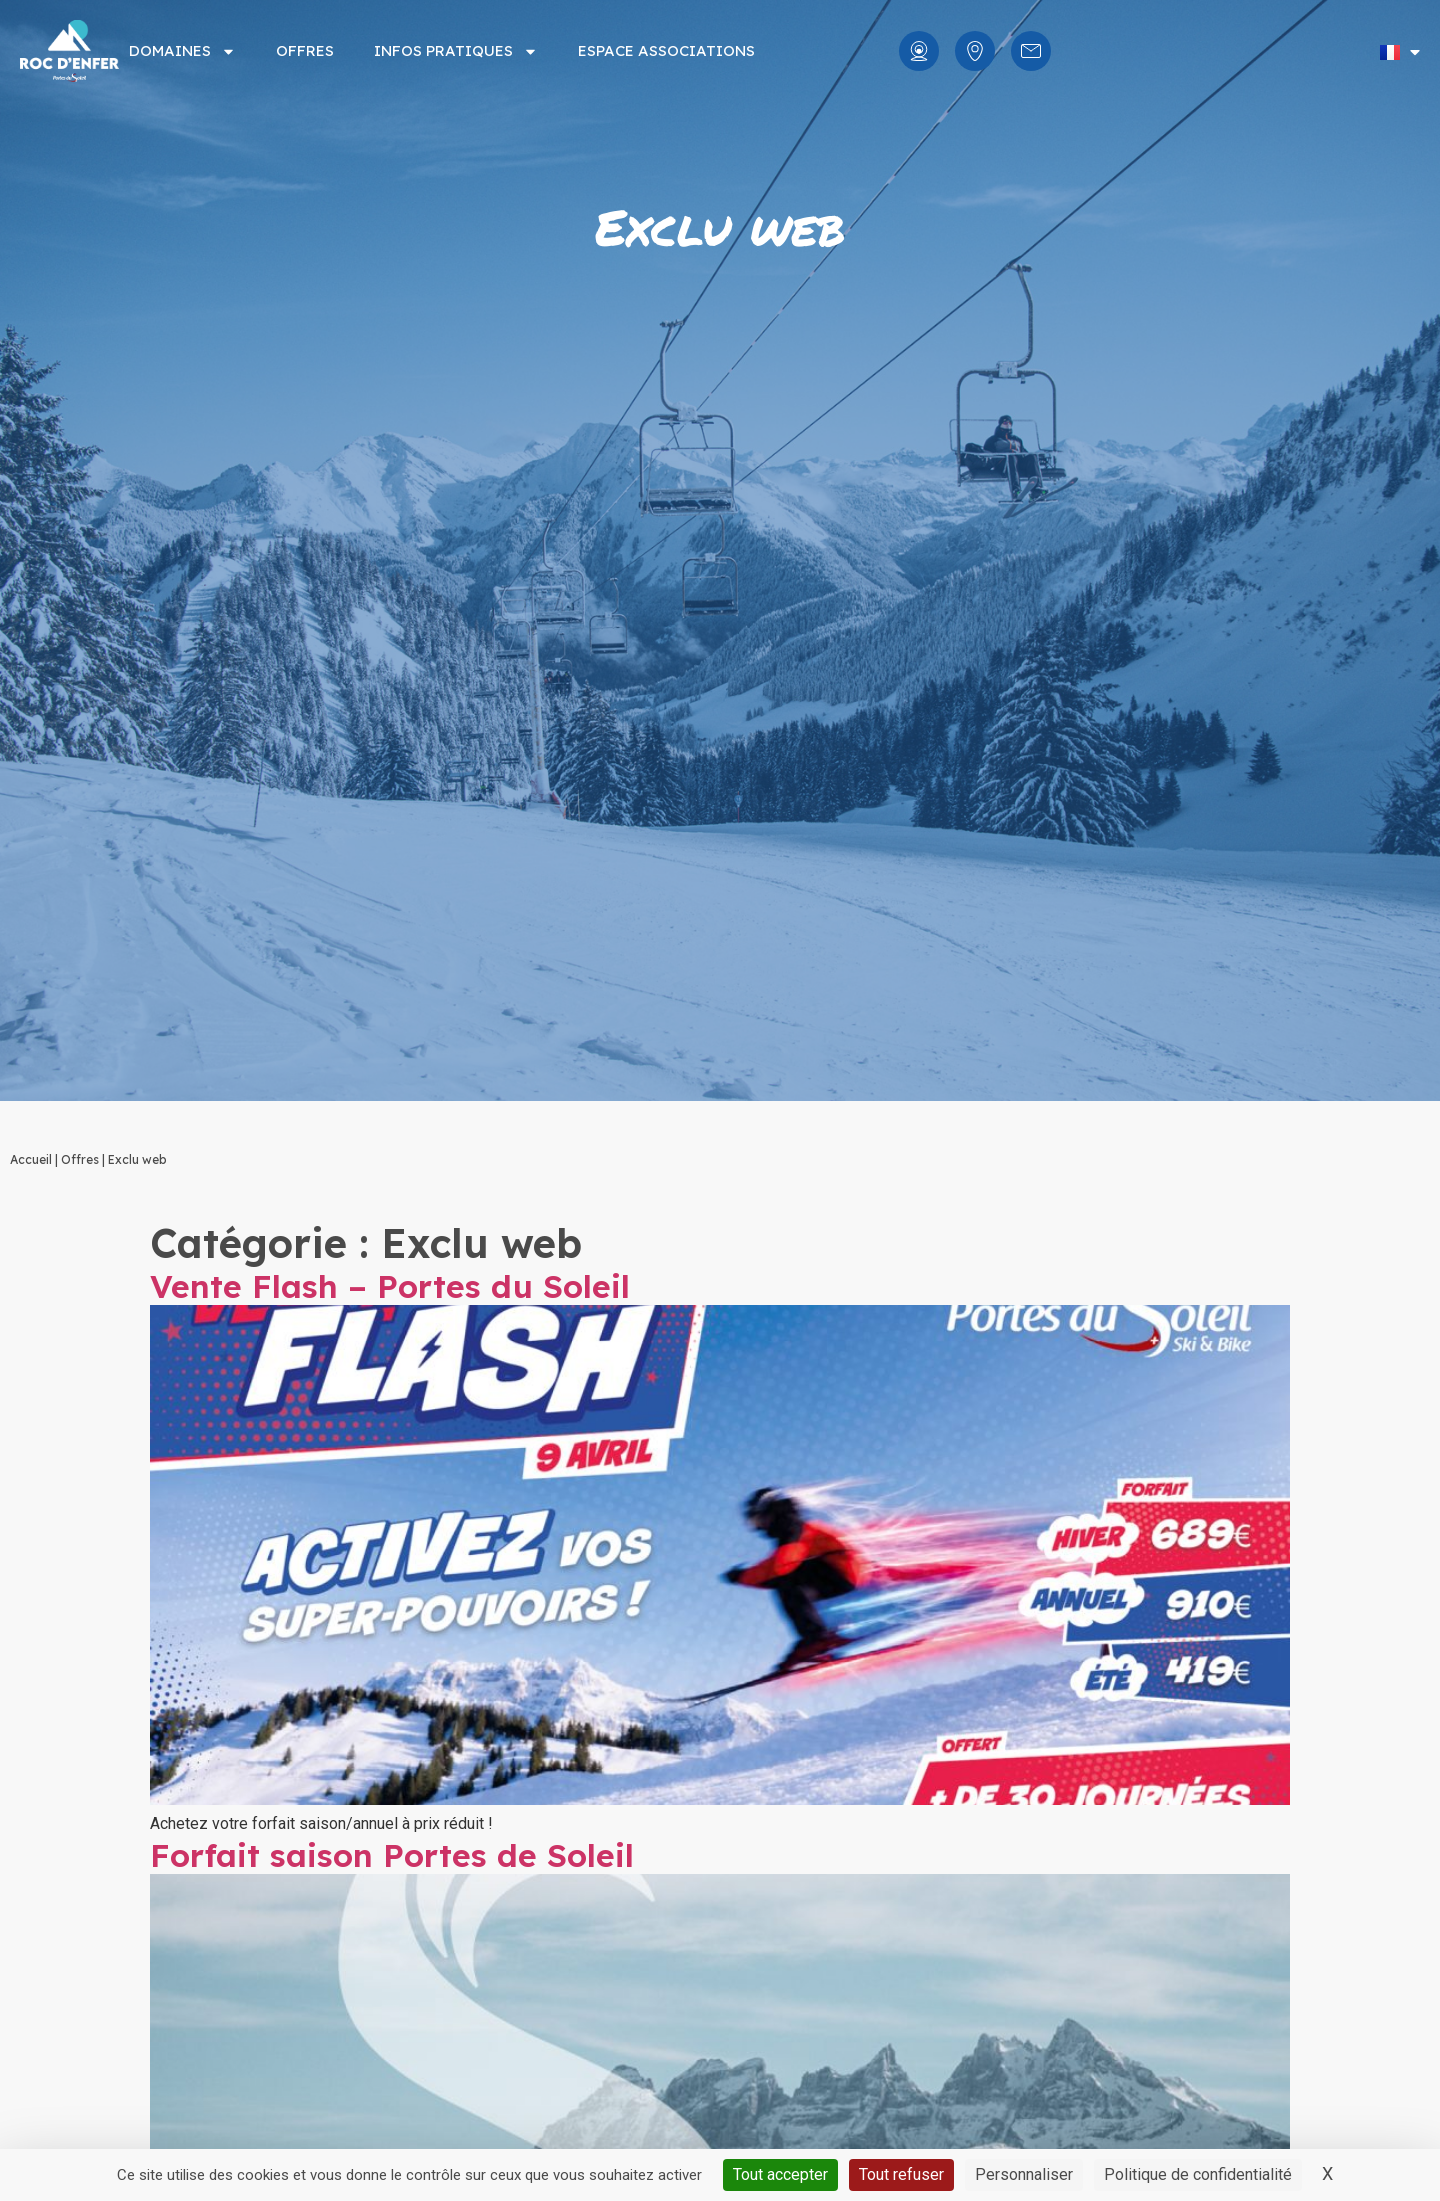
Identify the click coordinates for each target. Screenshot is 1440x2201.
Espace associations (666, 50)
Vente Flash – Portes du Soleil (390, 1286)
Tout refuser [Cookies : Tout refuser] (901, 2174)
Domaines (182, 51)
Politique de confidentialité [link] (1198, 2174)
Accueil (31, 1159)
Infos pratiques (456, 51)
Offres (305, 50)
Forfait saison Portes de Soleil (392, 1855)
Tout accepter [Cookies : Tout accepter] (780, 2174)
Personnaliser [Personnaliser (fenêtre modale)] (1024, 2174)
